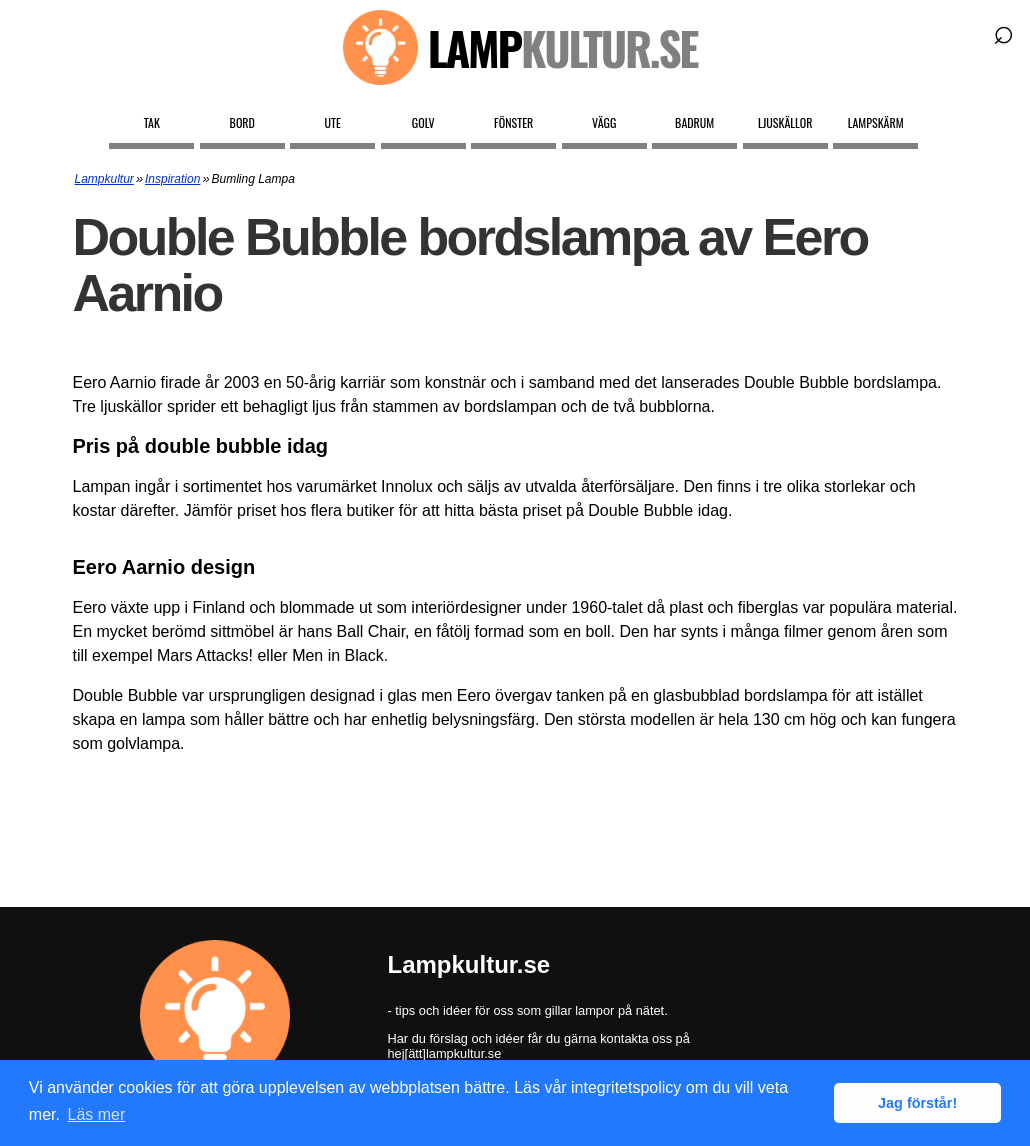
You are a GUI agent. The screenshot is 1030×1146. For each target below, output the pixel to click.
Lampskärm (876, 122)
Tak (152, 122)
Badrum (694, 122)
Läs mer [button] (97, 1114)
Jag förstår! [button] (917, 1103)
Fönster (513, 122)
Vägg (604, 122)
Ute (333, 122)
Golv (423, 122)
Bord (242, 122)
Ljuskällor (785, 122)
